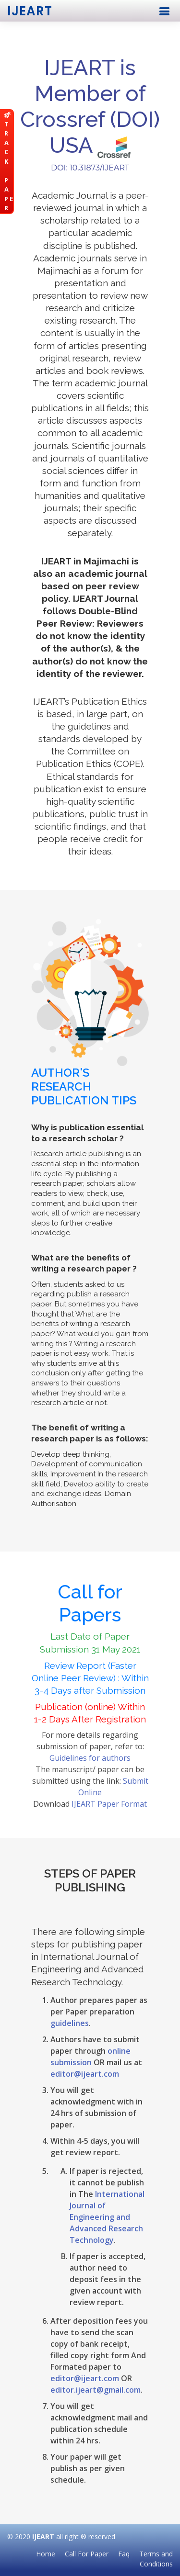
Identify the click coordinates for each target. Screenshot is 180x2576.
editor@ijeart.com (84, 2074)
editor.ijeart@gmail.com (95, 2390)
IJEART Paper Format (109, 1804)
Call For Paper (86, 2553)
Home (45, 2553)
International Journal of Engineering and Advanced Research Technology (107, 2217)
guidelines (69, 2023)
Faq (124, 2553)
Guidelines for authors (90, 1758)
